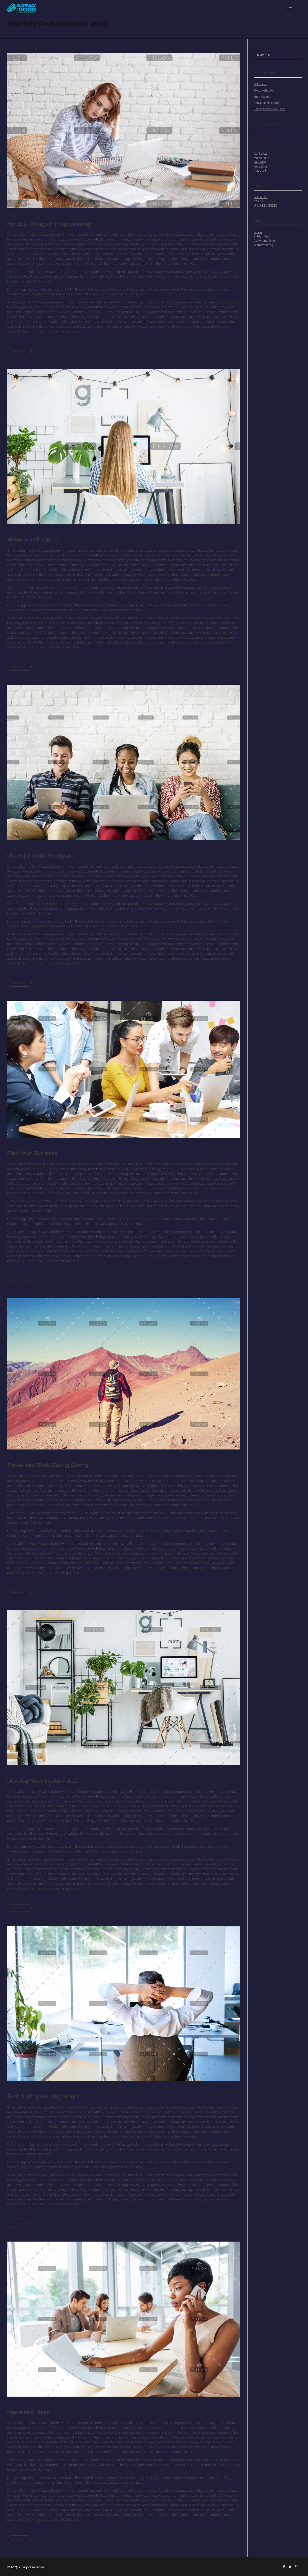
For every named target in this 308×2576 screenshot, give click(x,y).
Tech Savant (262, 96)
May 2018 (260, 170)
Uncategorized (265, 205)
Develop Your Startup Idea (42, 1780)
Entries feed (261, 236)
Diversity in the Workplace (42, 855)
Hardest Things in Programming (49, 224)
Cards (258, 201)
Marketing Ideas (28, 2412)
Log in (258, 232)
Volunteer (260, 84)
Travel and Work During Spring (47, 1465)
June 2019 (260, 166)
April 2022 (260, 153)
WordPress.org (263, 245)
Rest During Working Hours (43, 2096)
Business (260, 197)
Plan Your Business (32, 1153)
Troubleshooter (264, 90)
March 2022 (261, 157)
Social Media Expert (267, 102)
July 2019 (260, 162)
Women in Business (33, 539)
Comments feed (264, 240)
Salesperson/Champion (269, 109)
